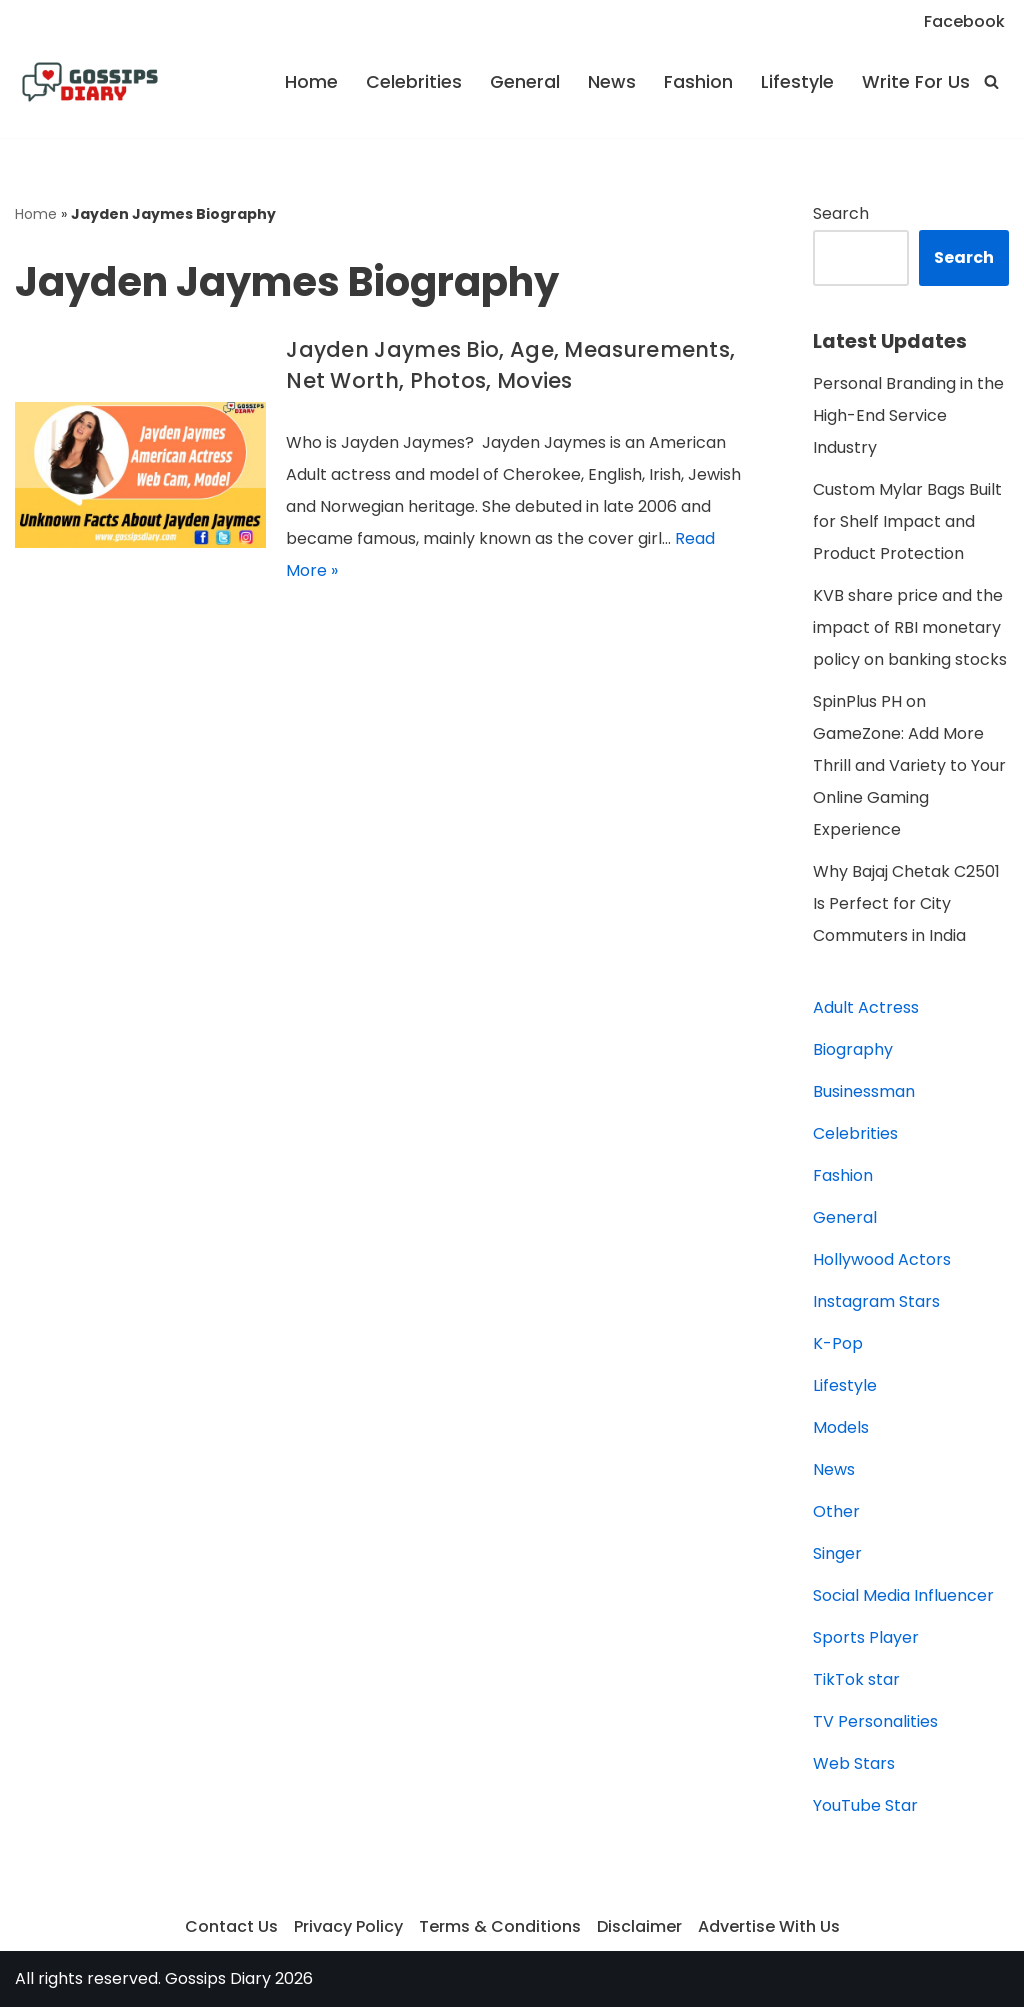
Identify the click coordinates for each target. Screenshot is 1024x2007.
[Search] (991, 81)
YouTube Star (865, 1805)
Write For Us (916, 82)
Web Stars (854, 1763)
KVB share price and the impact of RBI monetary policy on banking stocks (910, 627)
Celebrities (414, 82)
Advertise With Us (769, 1926)
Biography (853, 1049)
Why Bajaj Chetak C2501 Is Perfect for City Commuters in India (906, 903)
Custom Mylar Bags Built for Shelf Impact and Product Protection (907, 521)
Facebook (964, 21)
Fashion (698, 82)
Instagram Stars (876, 1301)
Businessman (864, 1091)
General (525, 82)
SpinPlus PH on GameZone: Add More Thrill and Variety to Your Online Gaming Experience (909, 765)
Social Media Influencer (903, 1595)
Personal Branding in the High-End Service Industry (908, 415)
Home (311, 82)
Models (841, 1427)
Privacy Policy (348, 1926)
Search (841, 213)
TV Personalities (875, 1721)
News (612, 82)
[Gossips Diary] (90, 82)
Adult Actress (866, 1007)
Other (836, 1511)
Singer (837, 1553)
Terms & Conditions (500, 1926)
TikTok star (856, 1679)
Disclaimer (639, 1926)
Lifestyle (797, 82)
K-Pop (838, 1343)
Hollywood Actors (882, 1259)
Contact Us (231, 1926)
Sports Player (866, 1637)
